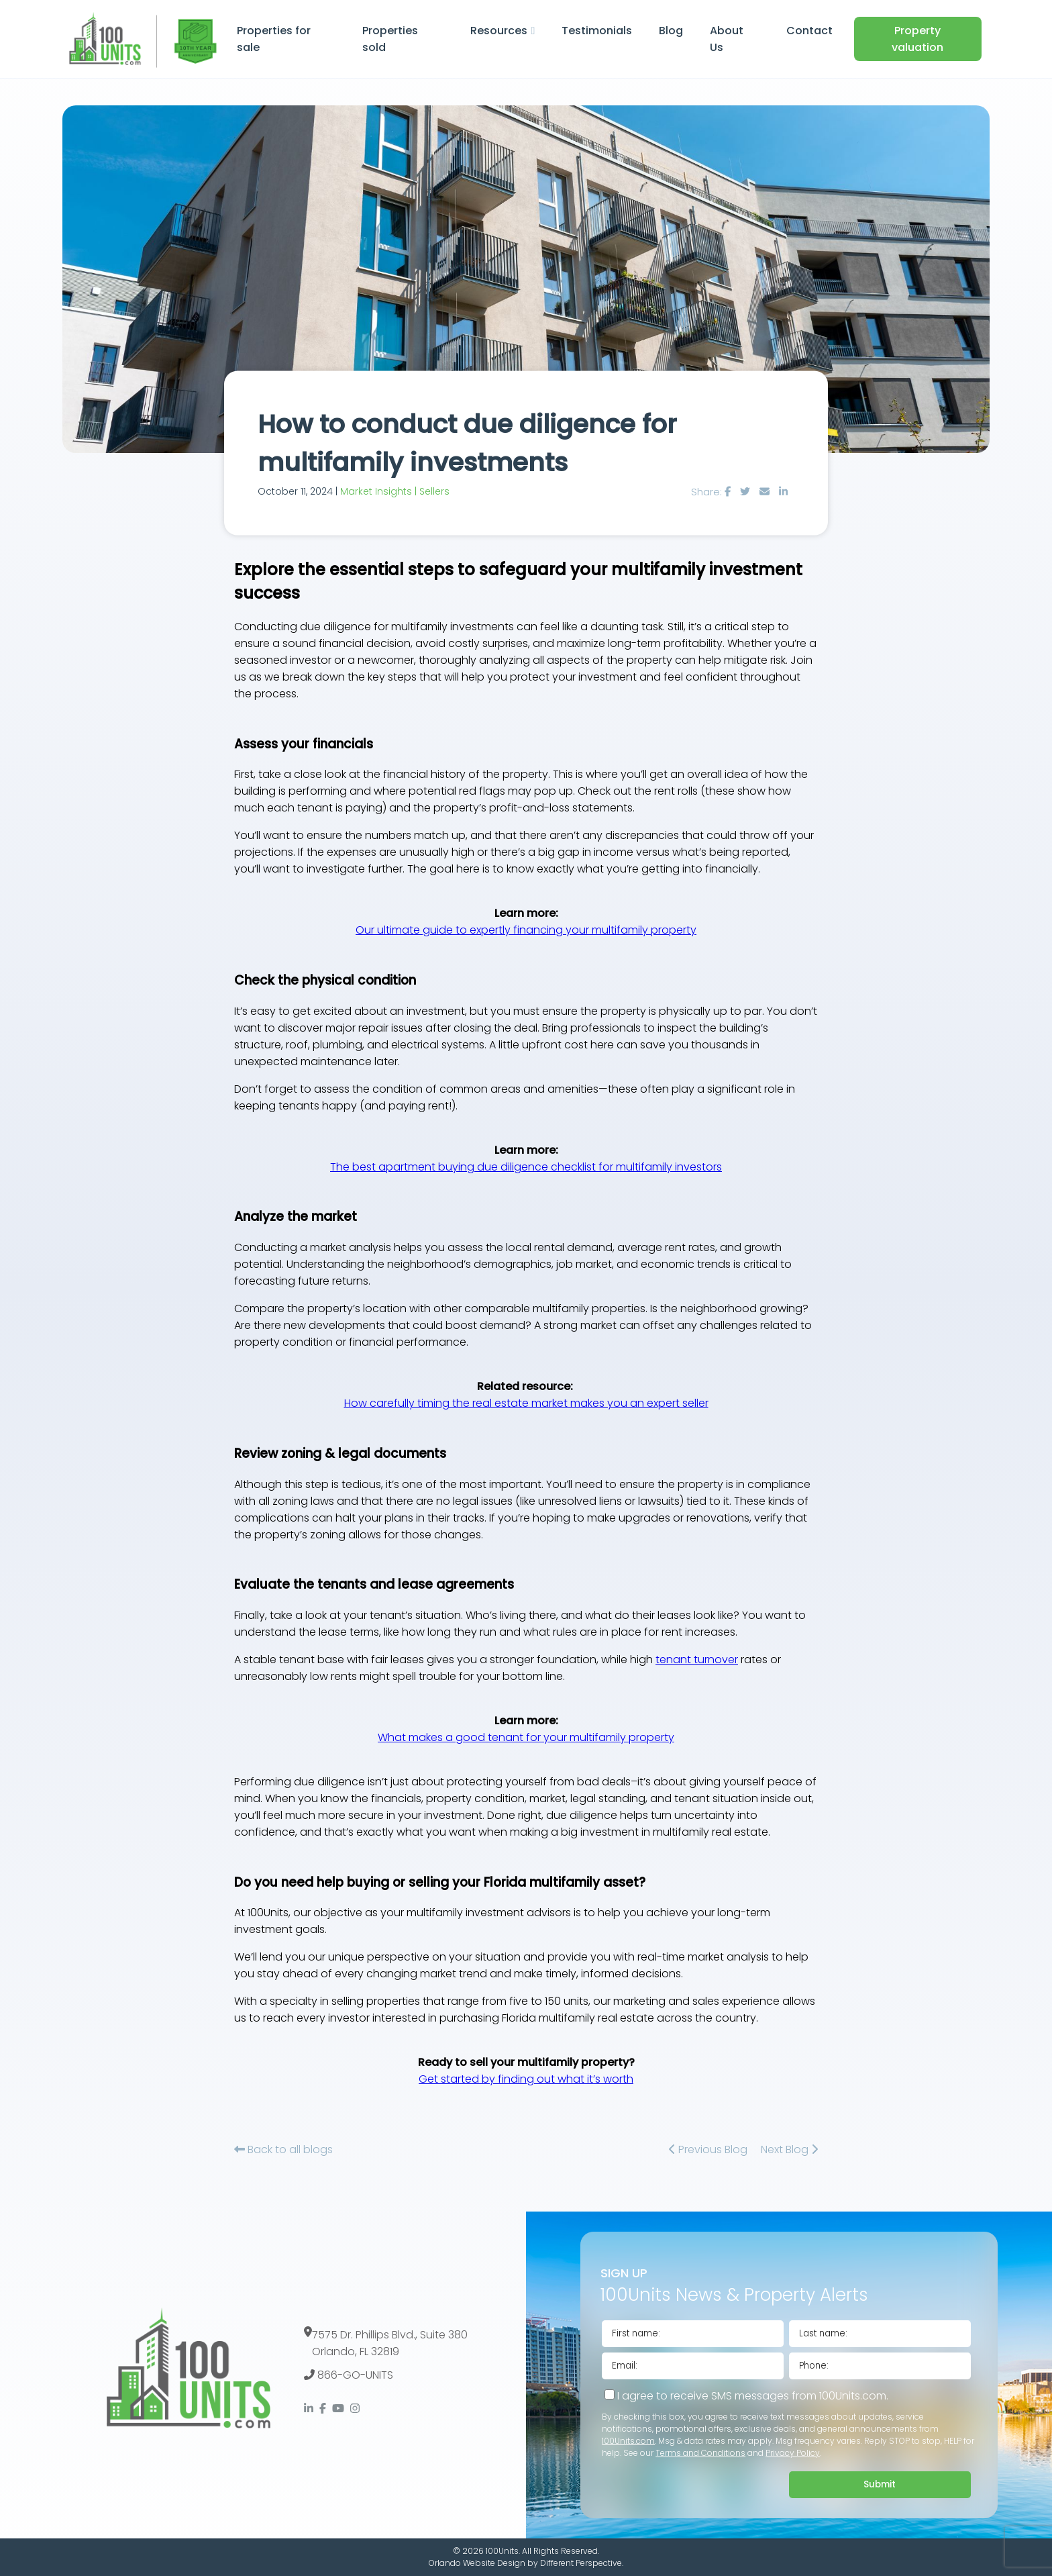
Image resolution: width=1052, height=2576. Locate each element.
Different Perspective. (581, 2563)
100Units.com (628, 2440)
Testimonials (597, 30)
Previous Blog (708, 2149)
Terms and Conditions (700, 2453)
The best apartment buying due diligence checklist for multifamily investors (526, 1167)
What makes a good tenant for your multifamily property (526, 1737)
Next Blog (789, 2149)
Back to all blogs (283, 2149)
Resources (498, 30)
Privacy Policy (793, 2453)
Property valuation (917, 39)
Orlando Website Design (477, 2563)
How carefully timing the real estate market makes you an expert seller (526, 1403)
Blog (671, 30)
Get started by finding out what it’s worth (526, 2079)
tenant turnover (696, 1659)
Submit (879, 2484)
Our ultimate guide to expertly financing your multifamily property (526, 930)
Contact (809, 30)
